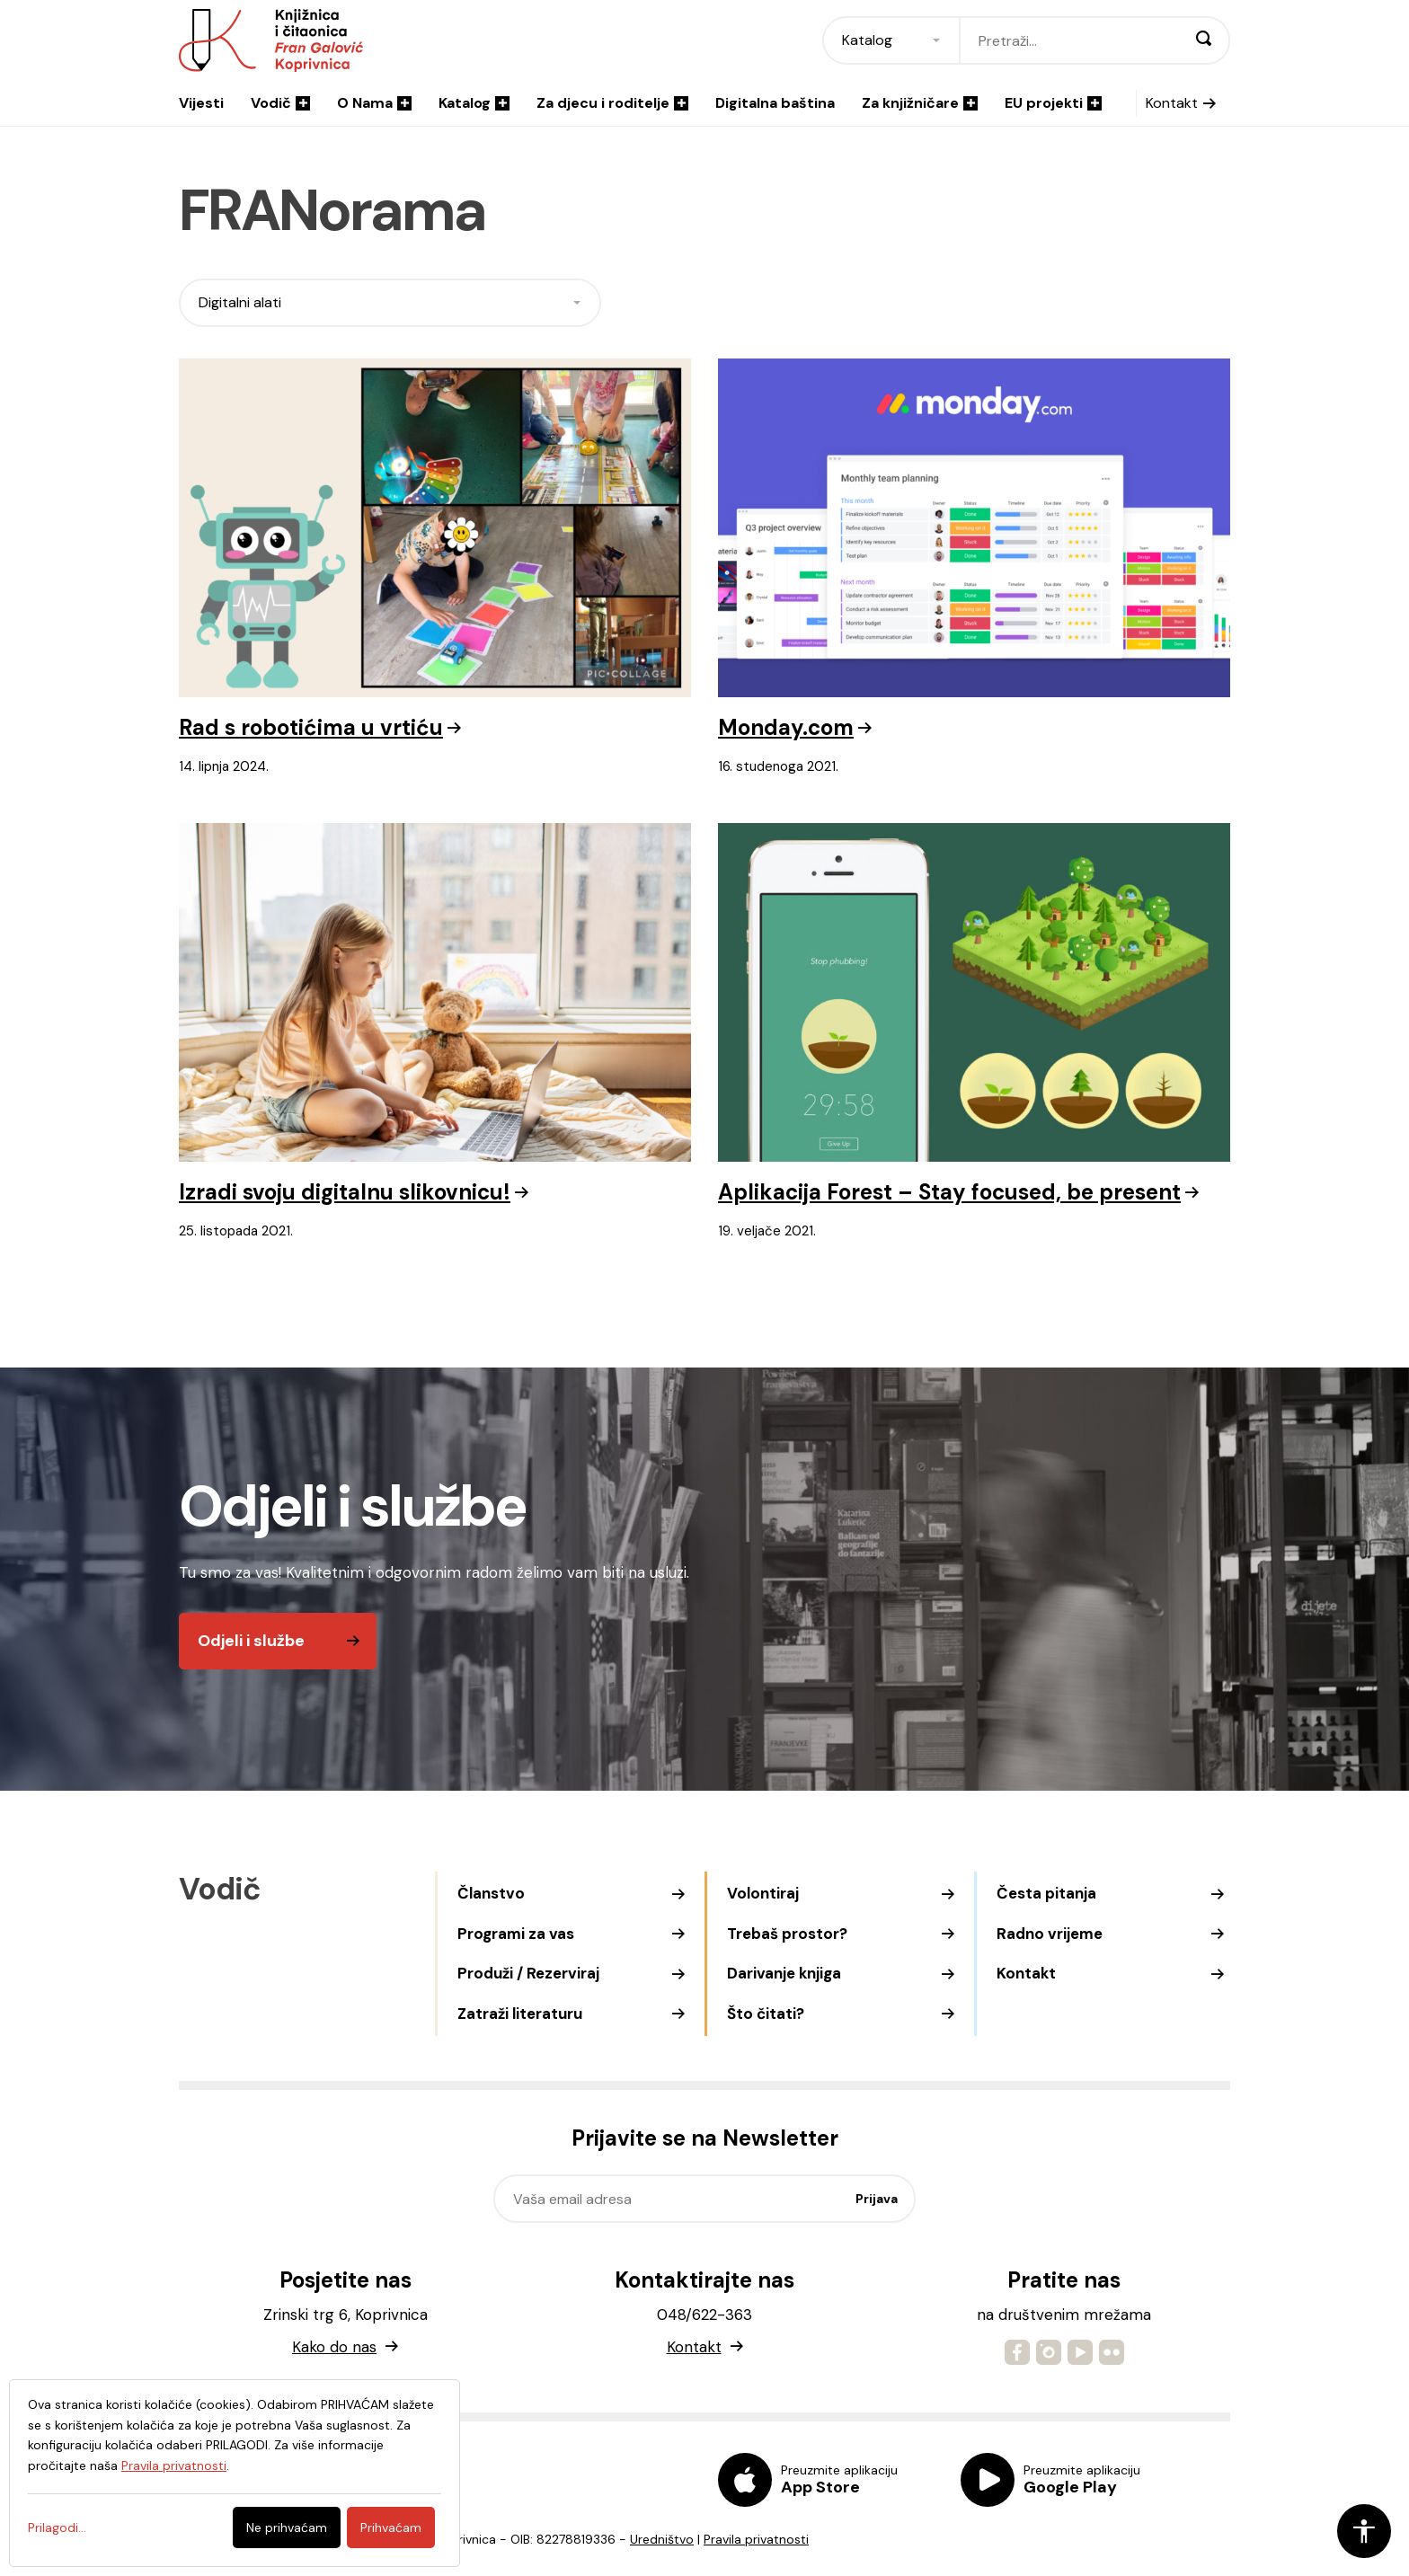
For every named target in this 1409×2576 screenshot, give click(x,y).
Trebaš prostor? (787, 1933)
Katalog (474, 102)
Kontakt (1172, 102)
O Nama (374, 102)
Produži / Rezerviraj (528, 1973)
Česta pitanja (1046, 1893)
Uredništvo (662, 2539)
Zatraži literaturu (519, 2013)
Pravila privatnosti (756, 2539)
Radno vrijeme (1050, 1933)
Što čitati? (765, 2013)
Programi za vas (515, 1933)
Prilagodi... (57, 2527)
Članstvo (491, 1893)
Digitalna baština (775, 102)
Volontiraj (763, 1893)
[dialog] (234, 2473)
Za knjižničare (920, 102)
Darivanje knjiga (784, 1973)
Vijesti (201, 102)
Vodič (280, 102)
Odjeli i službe (251, 1640)
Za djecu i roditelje (612, 102)
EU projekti (1053, 102)
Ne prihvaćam (286, 2527)
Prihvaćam (390, 2527)
